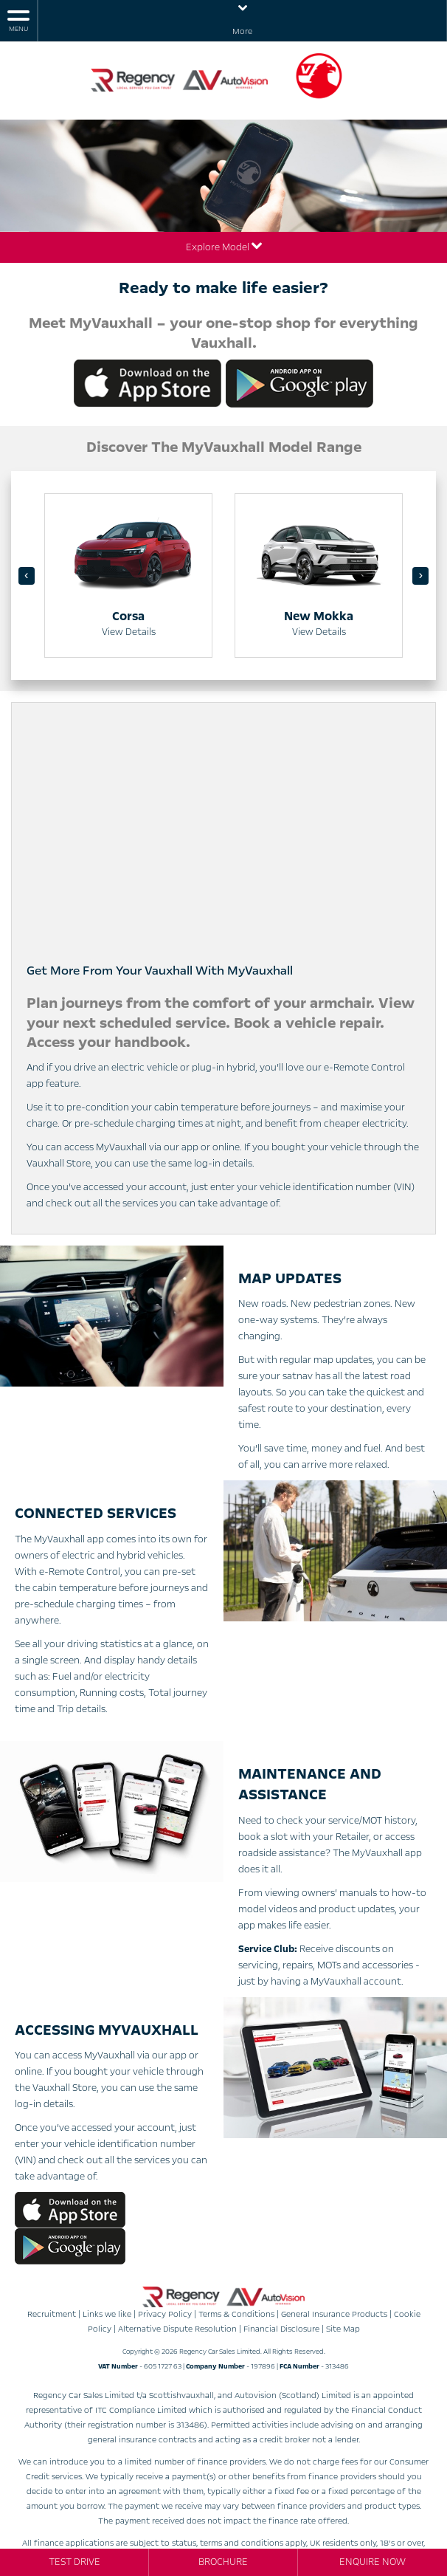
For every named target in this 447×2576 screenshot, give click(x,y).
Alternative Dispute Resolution (177, 2329)
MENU (18, 20)
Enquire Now (372, 2562)
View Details (129, 631)
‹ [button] (26, 576)
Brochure (223, 2562)
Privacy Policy (165, 2314)
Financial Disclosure (281, 2329)
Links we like (107, 2314)
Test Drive (74, 2562)
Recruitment (51, 2314)
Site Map (343, 2329)
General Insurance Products (334, 2314)
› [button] (420, 576)
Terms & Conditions (236, 2314)
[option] (128, 575)
